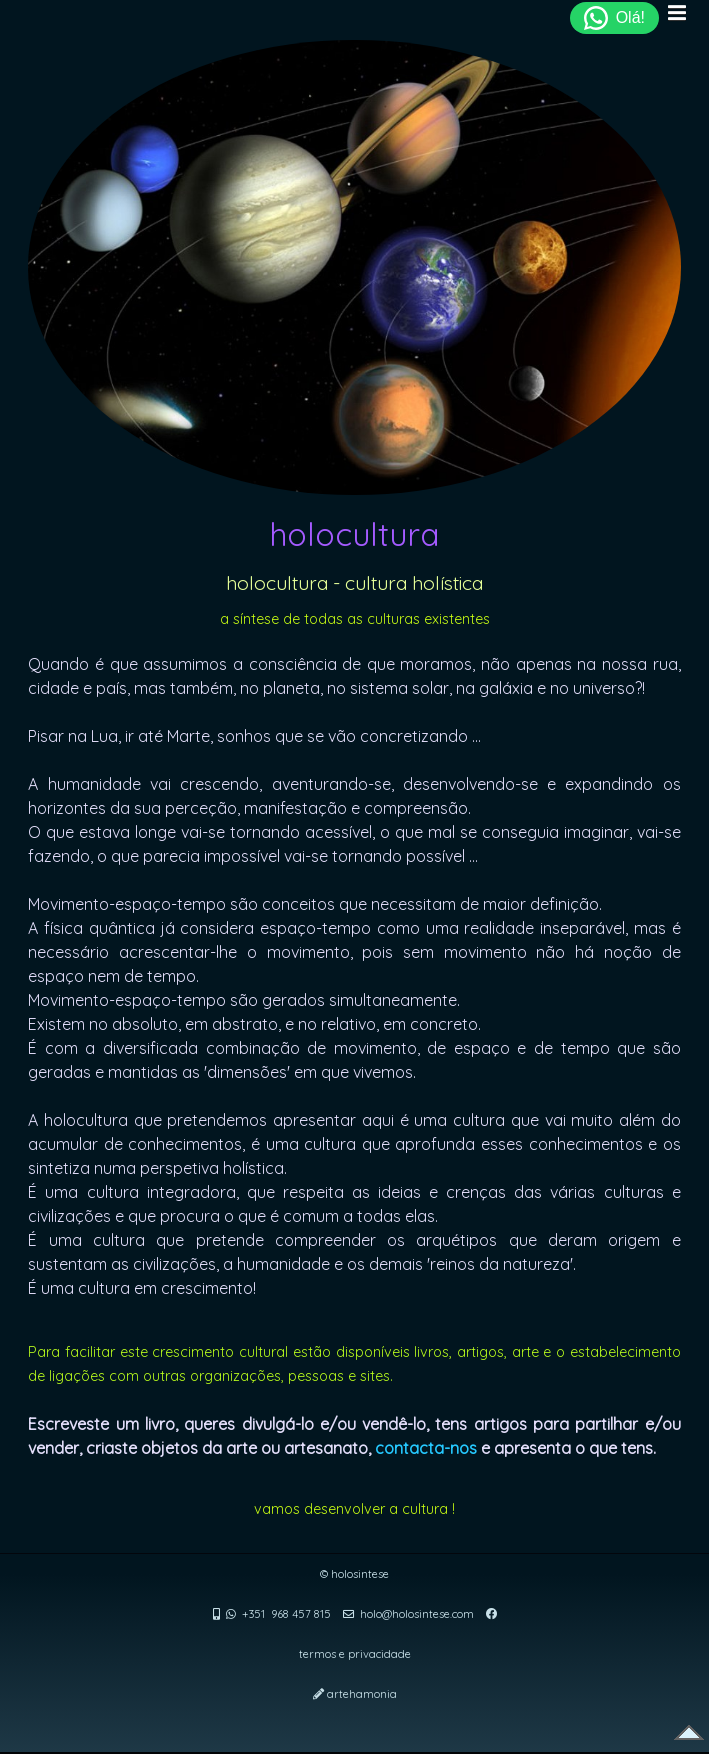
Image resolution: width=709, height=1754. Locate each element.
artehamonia (362, 1694)
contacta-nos (426, 1448)
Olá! (614, 18)
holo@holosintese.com (417, 1614)
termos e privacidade (355, 1654)
